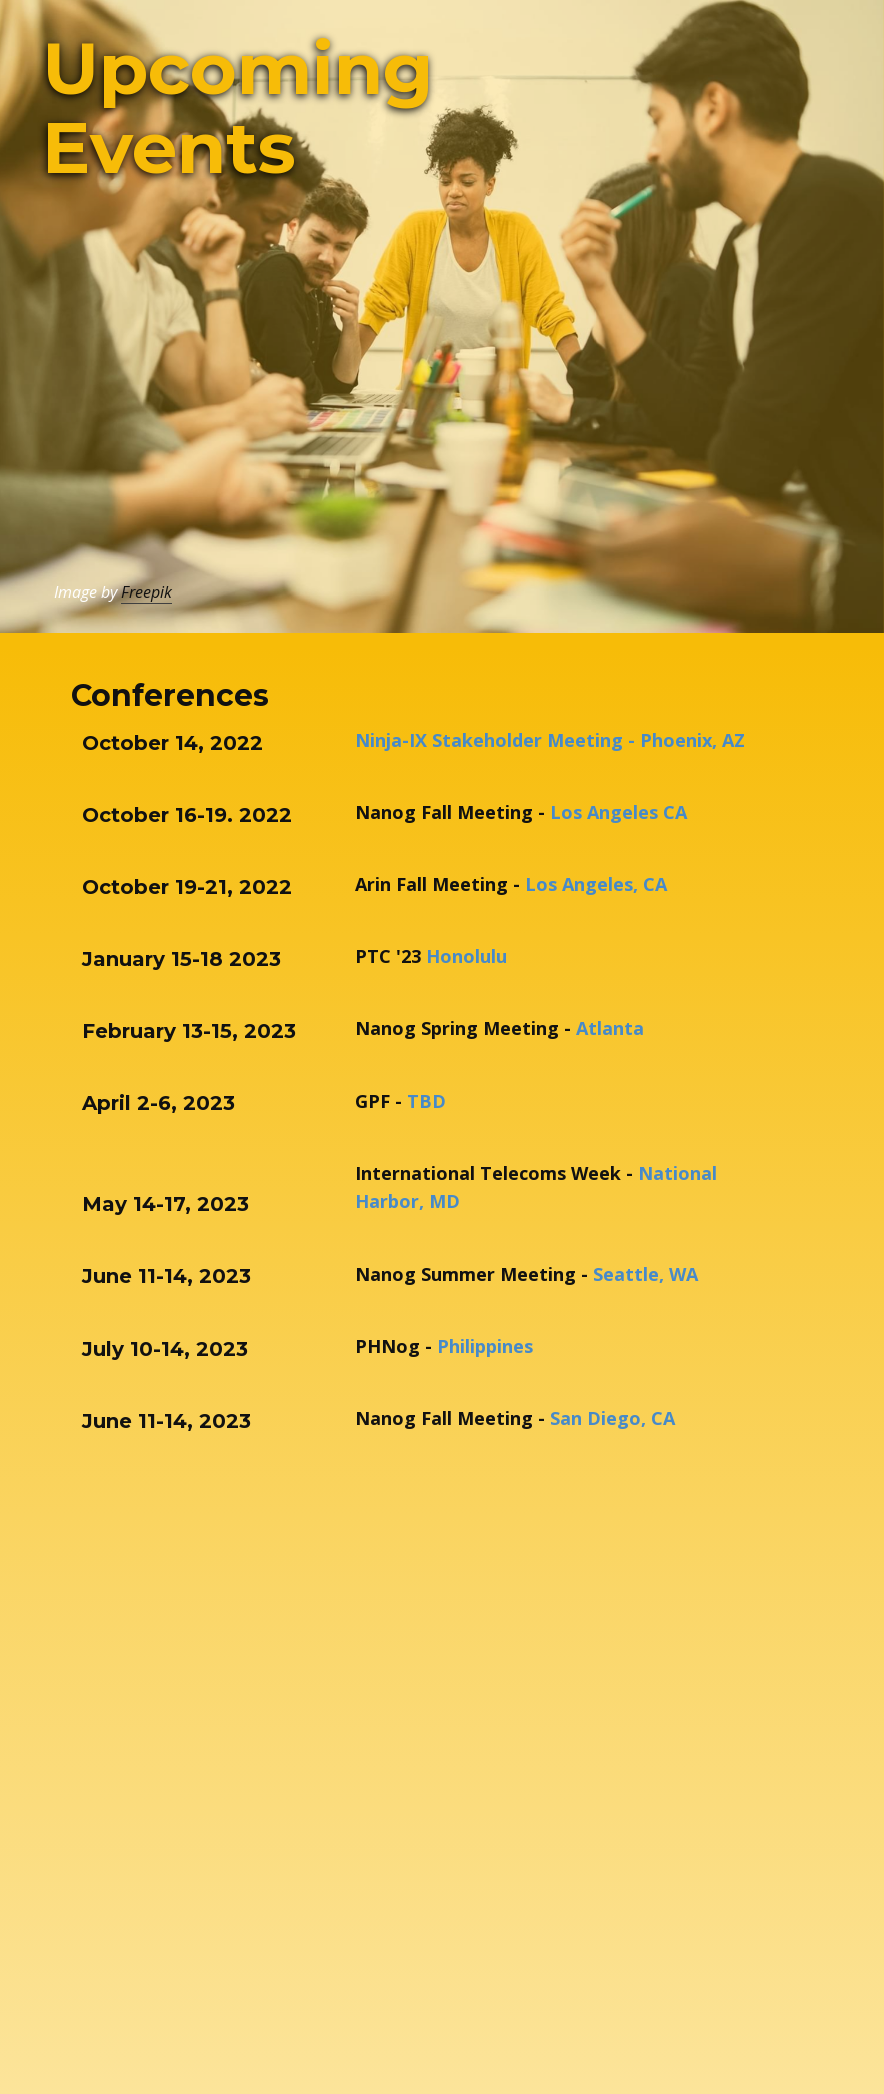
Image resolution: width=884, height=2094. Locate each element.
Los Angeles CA (618, 812)
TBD (426, 1101)
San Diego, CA (612, 1418)
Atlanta (612, 1028)
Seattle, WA (645, 1274)
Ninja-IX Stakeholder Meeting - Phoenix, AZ (550, 740)
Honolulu (466, 956)
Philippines (485, 1346)
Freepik (146, 592)
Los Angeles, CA (596, 884)
